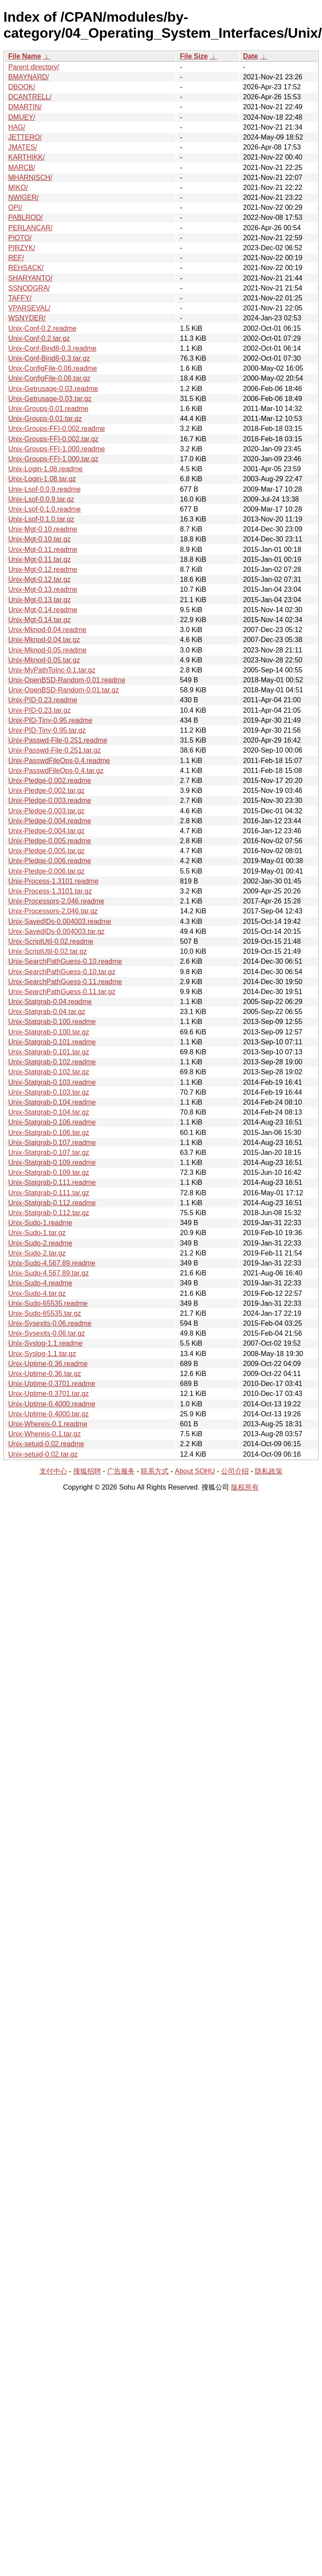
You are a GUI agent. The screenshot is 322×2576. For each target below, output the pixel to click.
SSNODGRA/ (29, 288)
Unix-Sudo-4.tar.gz (37, 1293)
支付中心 (53, 1471)
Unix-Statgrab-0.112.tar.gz (48, 1212)
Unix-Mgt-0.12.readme (42, 569)
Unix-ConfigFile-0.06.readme (52, 368)
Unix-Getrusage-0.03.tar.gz (49, 398)
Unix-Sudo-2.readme (40, 1243)
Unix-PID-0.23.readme (42, 700)
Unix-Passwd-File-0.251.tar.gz (54, 750)
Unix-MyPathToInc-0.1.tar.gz (51, 670)
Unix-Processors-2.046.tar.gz (53, 911)
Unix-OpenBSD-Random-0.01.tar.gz (63, 690)
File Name (24, 56)
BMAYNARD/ (28, 77)
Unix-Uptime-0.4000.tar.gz (48, 1414)
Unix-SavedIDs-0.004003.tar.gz (56, 931)
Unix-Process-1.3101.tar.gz (50, 891)
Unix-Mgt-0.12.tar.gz (39, 579)
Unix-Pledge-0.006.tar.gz (46, 871)
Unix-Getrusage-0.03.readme (53, 388)
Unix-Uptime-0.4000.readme (51, 1404)
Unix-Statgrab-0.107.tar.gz (48, 1152)
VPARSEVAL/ (29, 308)
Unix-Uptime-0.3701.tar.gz (48, 1393)
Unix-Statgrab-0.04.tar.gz (46, 1011)
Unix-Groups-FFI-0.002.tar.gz (53, 439)
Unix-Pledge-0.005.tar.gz (46, 850)
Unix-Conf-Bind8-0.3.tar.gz (49, 358)
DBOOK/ (21, 87)
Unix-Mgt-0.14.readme (42, 609)
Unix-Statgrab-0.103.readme (52, 1082)
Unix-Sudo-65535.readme (48, 1303)
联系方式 (155, 1471)
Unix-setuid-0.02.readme (46, 1444)
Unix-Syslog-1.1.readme (45, 1343)
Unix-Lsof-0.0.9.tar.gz (41, 499)
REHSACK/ (26, 267)
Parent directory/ (33, 67)
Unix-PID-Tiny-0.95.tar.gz (47, 730)
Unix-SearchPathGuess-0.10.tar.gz (61, 971)
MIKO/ (18, 187)
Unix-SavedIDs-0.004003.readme (59, 921)
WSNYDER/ (27, 318)
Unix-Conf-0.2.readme (42, 328)
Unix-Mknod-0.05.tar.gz (44, 660)
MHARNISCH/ (30, 177)
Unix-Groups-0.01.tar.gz (45, 418)
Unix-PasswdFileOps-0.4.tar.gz (56, 770)
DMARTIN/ (25, 107)
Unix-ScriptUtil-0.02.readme (51, 941)
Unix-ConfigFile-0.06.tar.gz (49, 378)
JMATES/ (22, 147)
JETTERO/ (25, 137)
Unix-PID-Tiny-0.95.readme (50, 720)
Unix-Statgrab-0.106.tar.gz (48, 1132)
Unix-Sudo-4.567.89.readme (51, 1263)
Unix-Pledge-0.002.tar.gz (46, 790)
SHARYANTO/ (30, 278)
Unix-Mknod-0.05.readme (47, 650)
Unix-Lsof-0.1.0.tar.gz (41, 519)
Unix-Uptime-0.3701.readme (51, 1383)
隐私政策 (269, 1471)
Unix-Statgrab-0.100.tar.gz (48, 1032)
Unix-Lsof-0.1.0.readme (44, 509)
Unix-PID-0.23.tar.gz (39, 710)
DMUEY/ (21, 117)
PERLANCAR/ (30, 228)
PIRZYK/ (21, 247)
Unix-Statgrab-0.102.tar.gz (48, 1072)
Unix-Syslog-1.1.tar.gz (42, 1353)
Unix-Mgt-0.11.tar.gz (39, 559)
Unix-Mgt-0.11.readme (42, 549)
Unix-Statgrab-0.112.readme (52, 1202)
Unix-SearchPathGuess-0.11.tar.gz (61, 991)
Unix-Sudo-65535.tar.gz (44, 1313)
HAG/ (16, 127)
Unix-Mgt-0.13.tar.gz (39, 599)
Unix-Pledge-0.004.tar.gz (46, 831)
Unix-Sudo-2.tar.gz (37, 1253)
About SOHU (195, 1471)
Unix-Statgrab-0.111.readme (52, 1182)
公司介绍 (235, 1471)
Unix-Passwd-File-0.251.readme (57, 740)
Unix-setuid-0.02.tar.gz (43, 1454)
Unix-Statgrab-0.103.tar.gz (48, 1092)
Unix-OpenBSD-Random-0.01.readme (66, 680)
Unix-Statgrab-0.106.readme (52, 1122)
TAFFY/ (20, 298)
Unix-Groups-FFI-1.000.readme (56, 449)
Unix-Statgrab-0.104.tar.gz (48, 1112)
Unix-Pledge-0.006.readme (49, 860)
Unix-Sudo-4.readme (40, 1283)
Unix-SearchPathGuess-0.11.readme (65, 981)
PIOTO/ (20, 237)
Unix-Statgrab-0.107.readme (52, 1142)
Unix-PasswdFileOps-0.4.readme (59, 760)
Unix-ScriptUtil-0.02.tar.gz (47, 951)
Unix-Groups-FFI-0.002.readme (56, 428)
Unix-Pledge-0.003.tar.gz (46, 811)
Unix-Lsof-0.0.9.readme (44, 489)
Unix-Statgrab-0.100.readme (52, 1021)
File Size (194, 56)
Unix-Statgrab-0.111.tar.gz (48, 1193)
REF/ (16, 257)
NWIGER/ (23, 197)
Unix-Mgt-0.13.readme (42, 589)
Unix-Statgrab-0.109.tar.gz (48, 1172)
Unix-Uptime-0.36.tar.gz (44, 1373)
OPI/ (15, 207)
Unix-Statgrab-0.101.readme (52, 1042)
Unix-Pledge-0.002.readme (49, 780)
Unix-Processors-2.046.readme (56, 901)
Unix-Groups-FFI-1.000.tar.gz (53, 459)
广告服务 (121, 1471)
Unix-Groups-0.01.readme (48, 408)
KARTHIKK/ (26, 157)
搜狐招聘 (87, 1471)
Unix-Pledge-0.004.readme (49, 821)
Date (250, 56)
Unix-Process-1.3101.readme (53, 881)
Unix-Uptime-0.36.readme (48, 1363)
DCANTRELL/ (30, 97)
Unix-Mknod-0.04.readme (47, 629)
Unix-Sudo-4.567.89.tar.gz (48, 1273)
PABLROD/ (25, 217)
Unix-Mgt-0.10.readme (42, 529)
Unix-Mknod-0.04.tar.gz (44, 639)
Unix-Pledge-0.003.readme (49, 800)
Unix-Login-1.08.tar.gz (42, 479)
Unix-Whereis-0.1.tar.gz (44, 1434)
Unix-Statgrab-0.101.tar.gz (48, 1052)
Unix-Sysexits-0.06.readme (49, 1323)
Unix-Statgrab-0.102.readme (52, 1062)
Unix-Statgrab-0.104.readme (52, 1102)
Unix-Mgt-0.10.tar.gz (39, 539)
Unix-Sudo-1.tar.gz (37, 1232)
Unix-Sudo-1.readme (40, 1222)
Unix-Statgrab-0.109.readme (52, 1162)
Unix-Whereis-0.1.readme (47, 1424)
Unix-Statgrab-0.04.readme (50, 1001)
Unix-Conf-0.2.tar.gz (39, 338)
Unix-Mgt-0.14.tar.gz (39, 619)
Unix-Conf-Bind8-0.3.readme (52, 348)
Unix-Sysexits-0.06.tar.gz (46, 1333)
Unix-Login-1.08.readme (45, 469)
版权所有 (245, 1487)
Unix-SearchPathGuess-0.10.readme (65, 961)
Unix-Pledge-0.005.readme (49, 841)
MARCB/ (21, 167)
